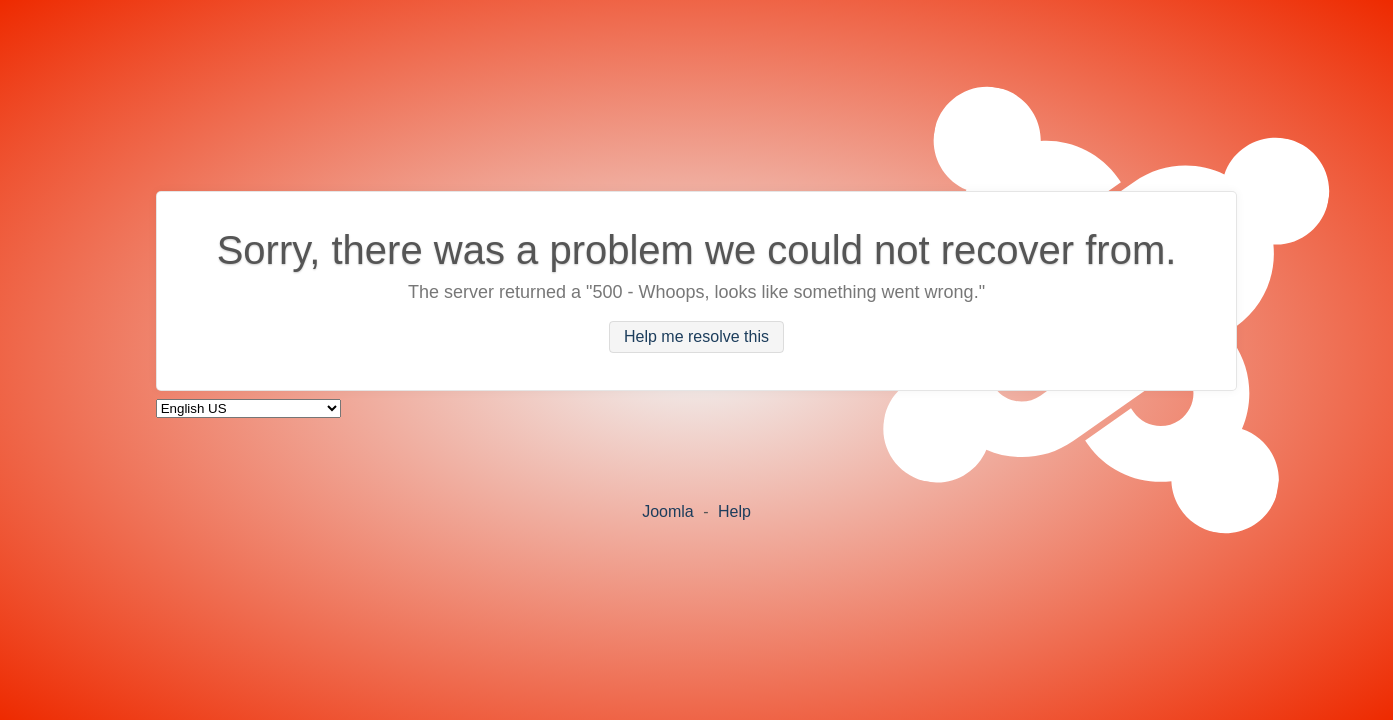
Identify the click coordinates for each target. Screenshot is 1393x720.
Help (734, 511)
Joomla (668, 511)
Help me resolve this (696, 337)
